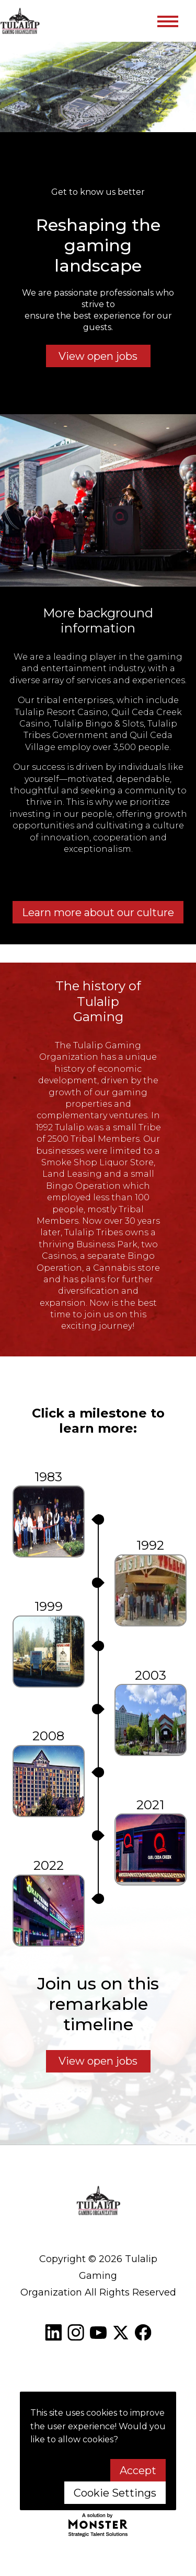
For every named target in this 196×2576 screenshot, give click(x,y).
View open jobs (98, 356)
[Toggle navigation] (167, 21)
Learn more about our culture (98, 912)
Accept (138, 2470)
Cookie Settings (115, 2493)
